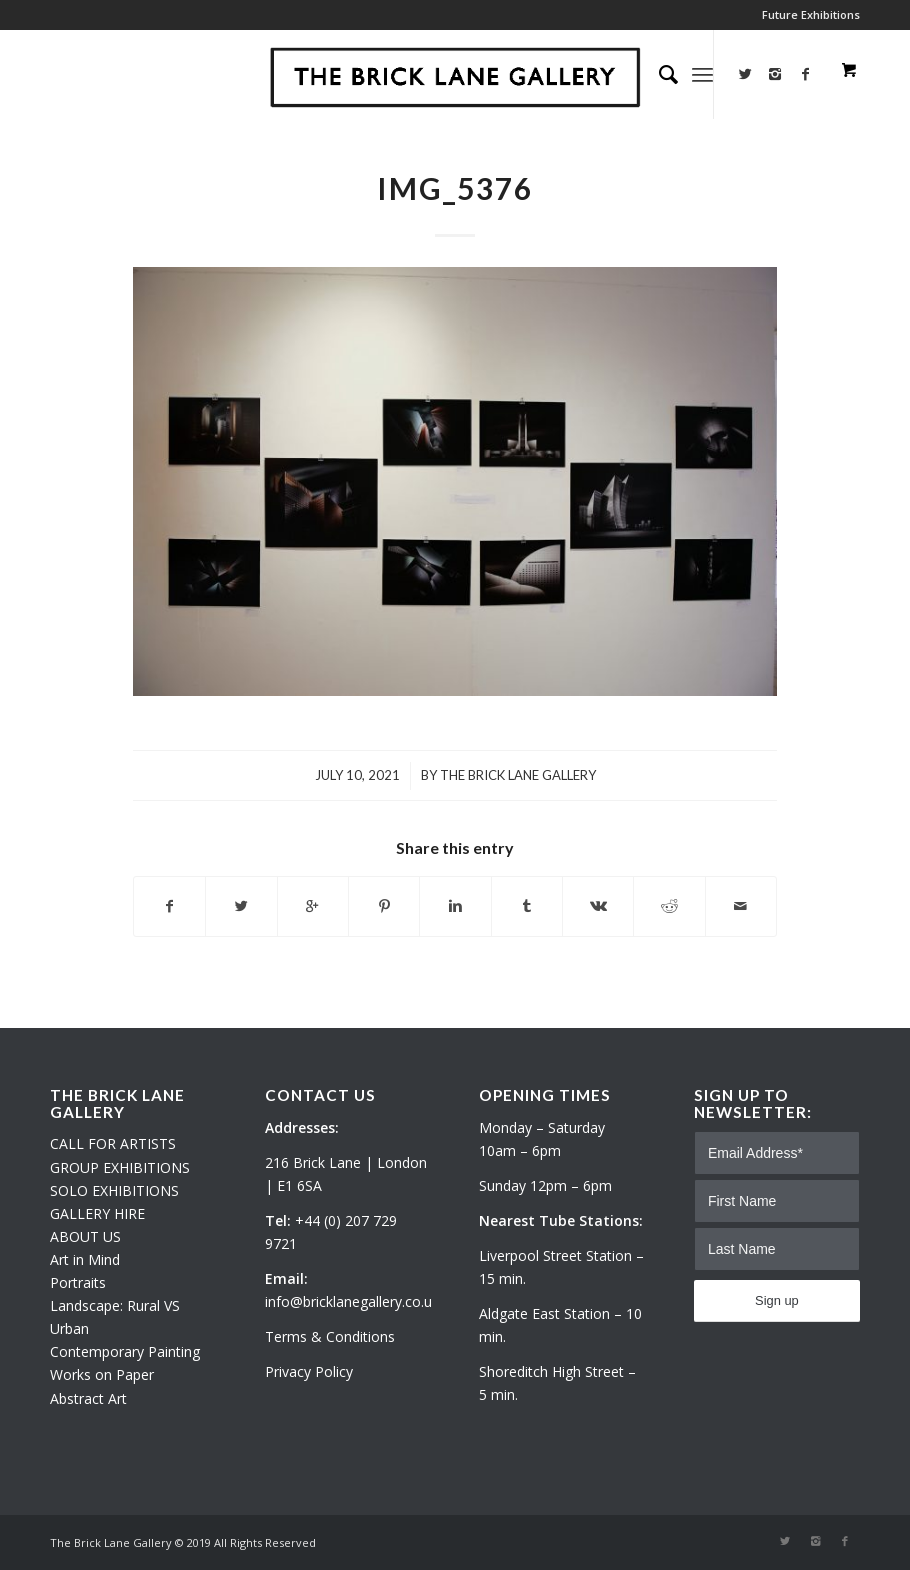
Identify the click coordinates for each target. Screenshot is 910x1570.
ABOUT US (85, 1236)
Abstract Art (88, 1398)
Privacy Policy (309, 1371)
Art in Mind (85, 1259)
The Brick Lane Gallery (518, 775)
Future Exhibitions (811, 14)
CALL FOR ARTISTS (113, 1143)
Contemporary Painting (125, 1351)
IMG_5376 (455, 188)
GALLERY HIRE (97, 1213)
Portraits (78, 1282)
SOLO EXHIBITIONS (114, 1190)
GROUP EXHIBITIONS (120, 1167)
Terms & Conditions (330, 1336)
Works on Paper (102, 1374)
